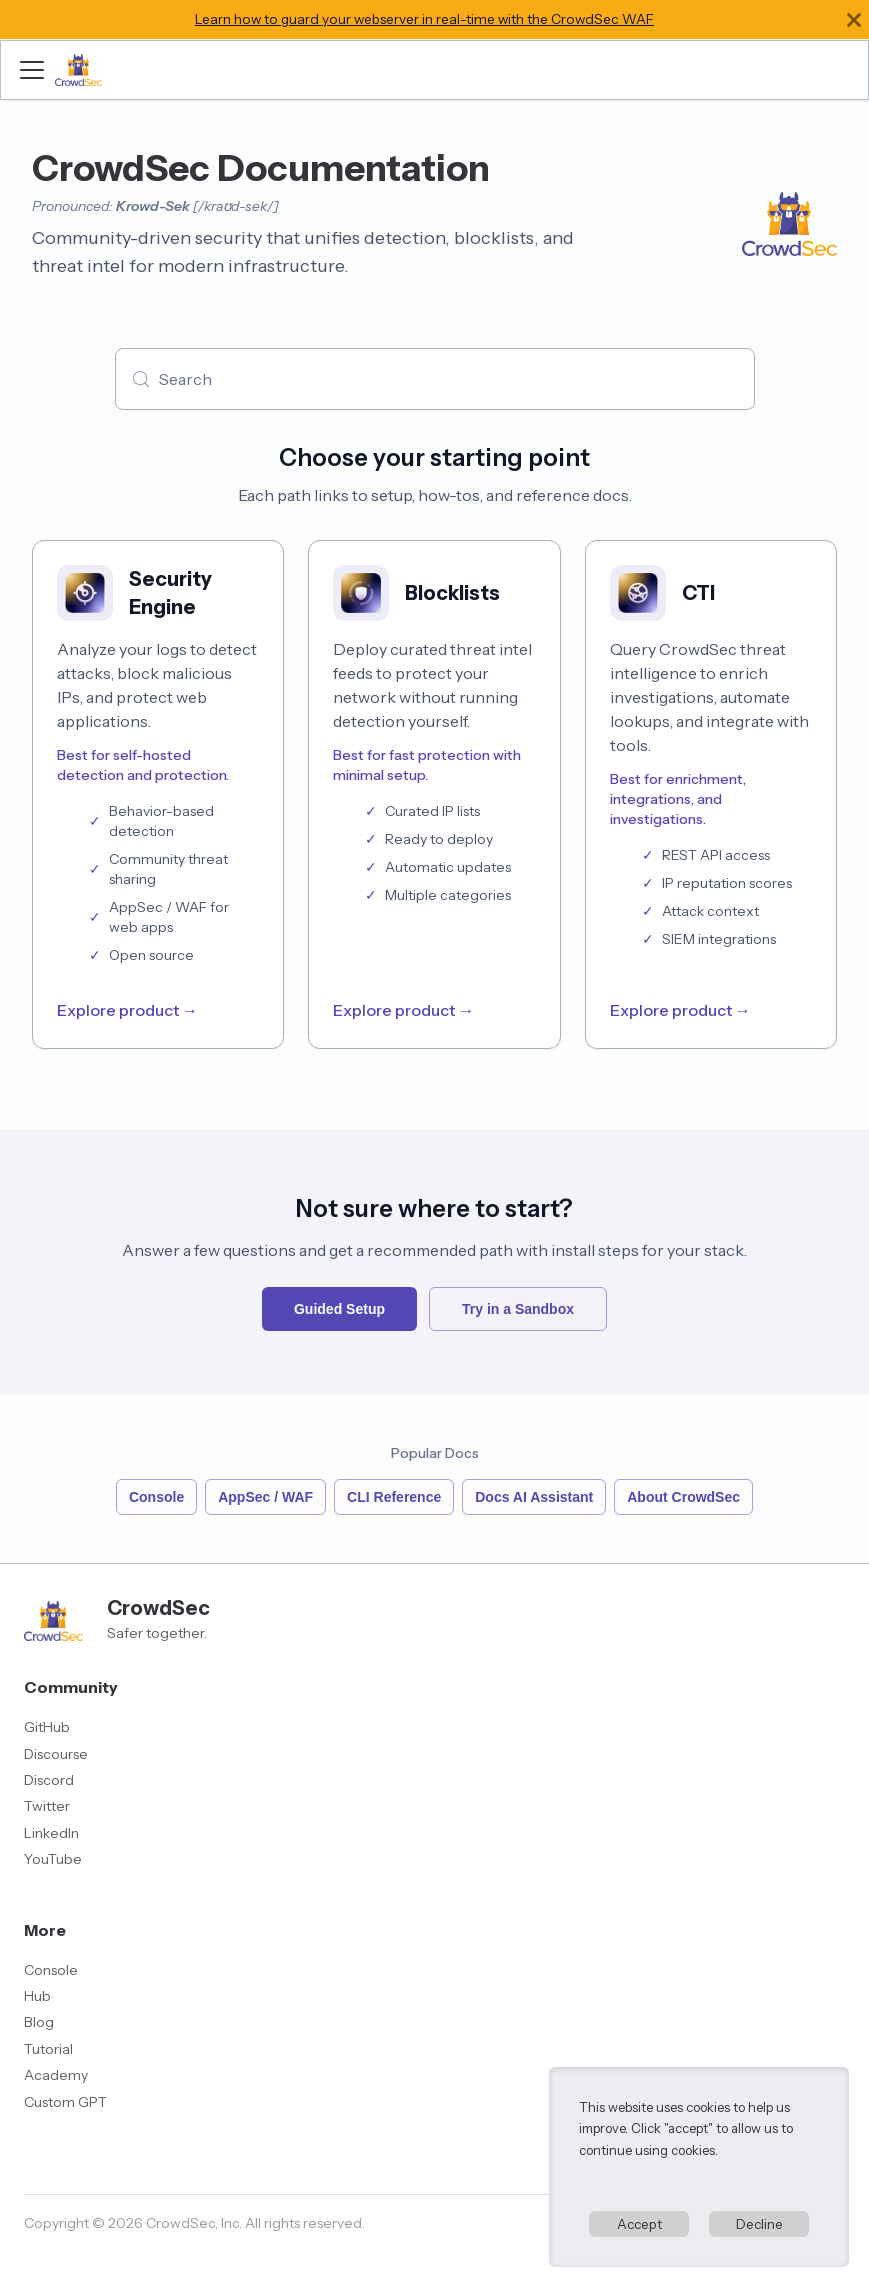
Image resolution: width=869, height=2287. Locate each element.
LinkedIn (51, 1833)
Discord (49, 1780)
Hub (37, 1996)
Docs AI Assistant (534, 1497)
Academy (56, 2075)
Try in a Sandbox (518, 1309)
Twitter (47, 1806)
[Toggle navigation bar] (32, 70)
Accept (639, 2224)
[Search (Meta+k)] (435, 379)
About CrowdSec (683, 1497)
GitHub (47, 1727)
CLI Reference (394, 1497)
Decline (759, 2224)
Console (156, 1497)
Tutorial (48, 2049)
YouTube (53, 1859)
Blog (39, 2022)
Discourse (56, 1754)
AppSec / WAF (265, 1497)
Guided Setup (339, 1309)
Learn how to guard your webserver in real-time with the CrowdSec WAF (424, 19)
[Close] (854, 19)
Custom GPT (65, 2102)
